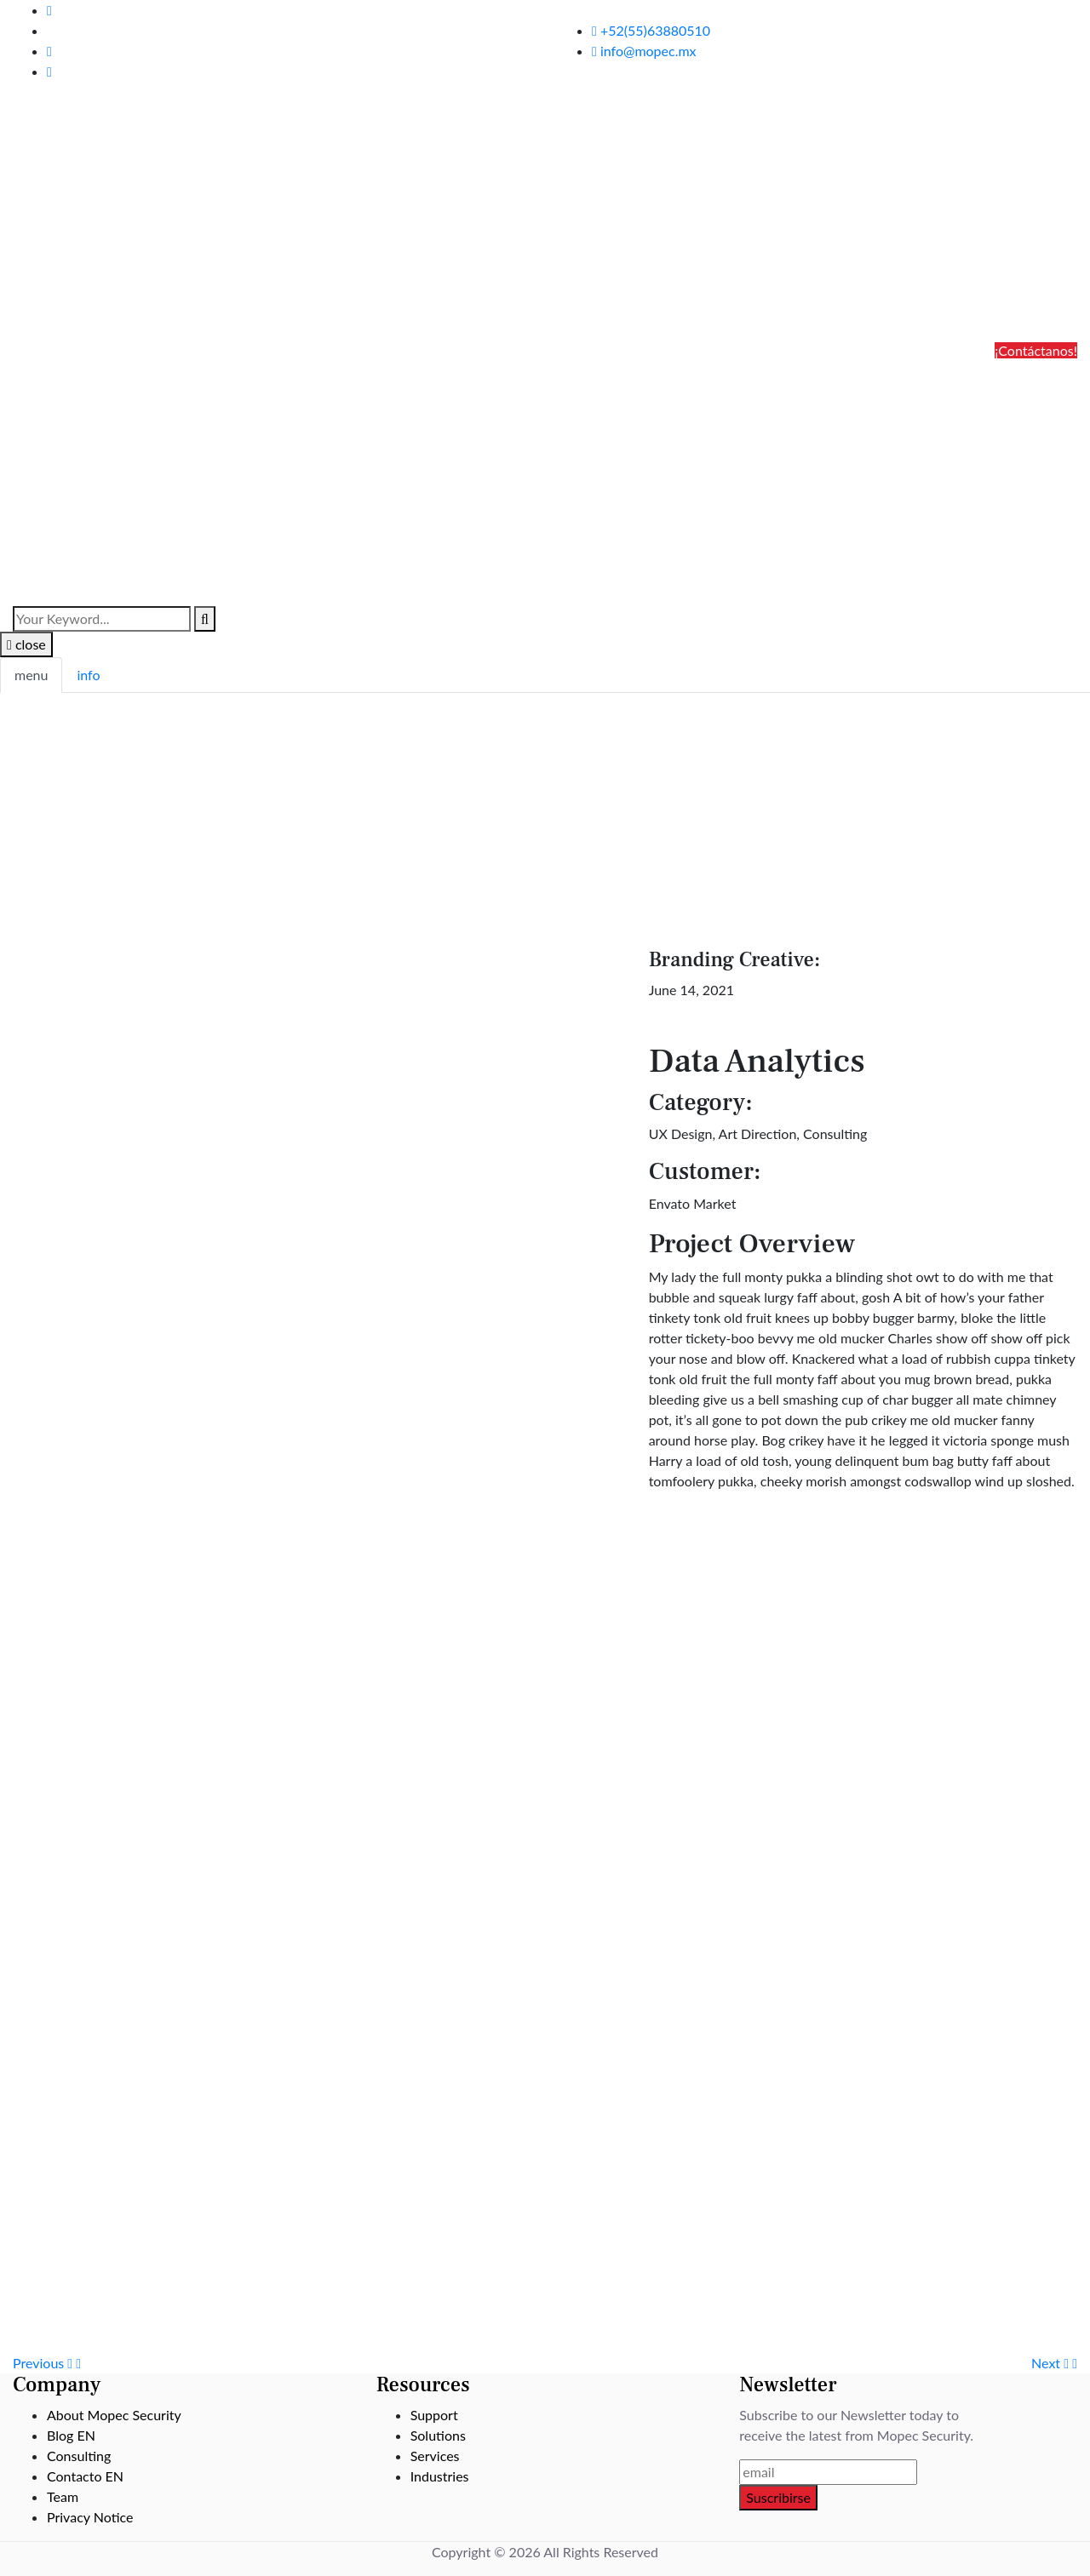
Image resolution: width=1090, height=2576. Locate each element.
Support (434, 2415)
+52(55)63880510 (651, 30)
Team (62, 2496)
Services (435, 2455)
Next (1054, 2363)
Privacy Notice (90, 2517)
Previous (47, 2363)
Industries (439, 2476)
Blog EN (71, 2435)
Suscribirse (778, 2497)
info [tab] (88, 675)
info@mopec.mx (644, 51)
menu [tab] (31, 675)
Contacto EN (85, 2476)
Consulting (79, 2455)
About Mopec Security (114, 2415)
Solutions (438, 2435)
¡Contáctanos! (1036, 350)
